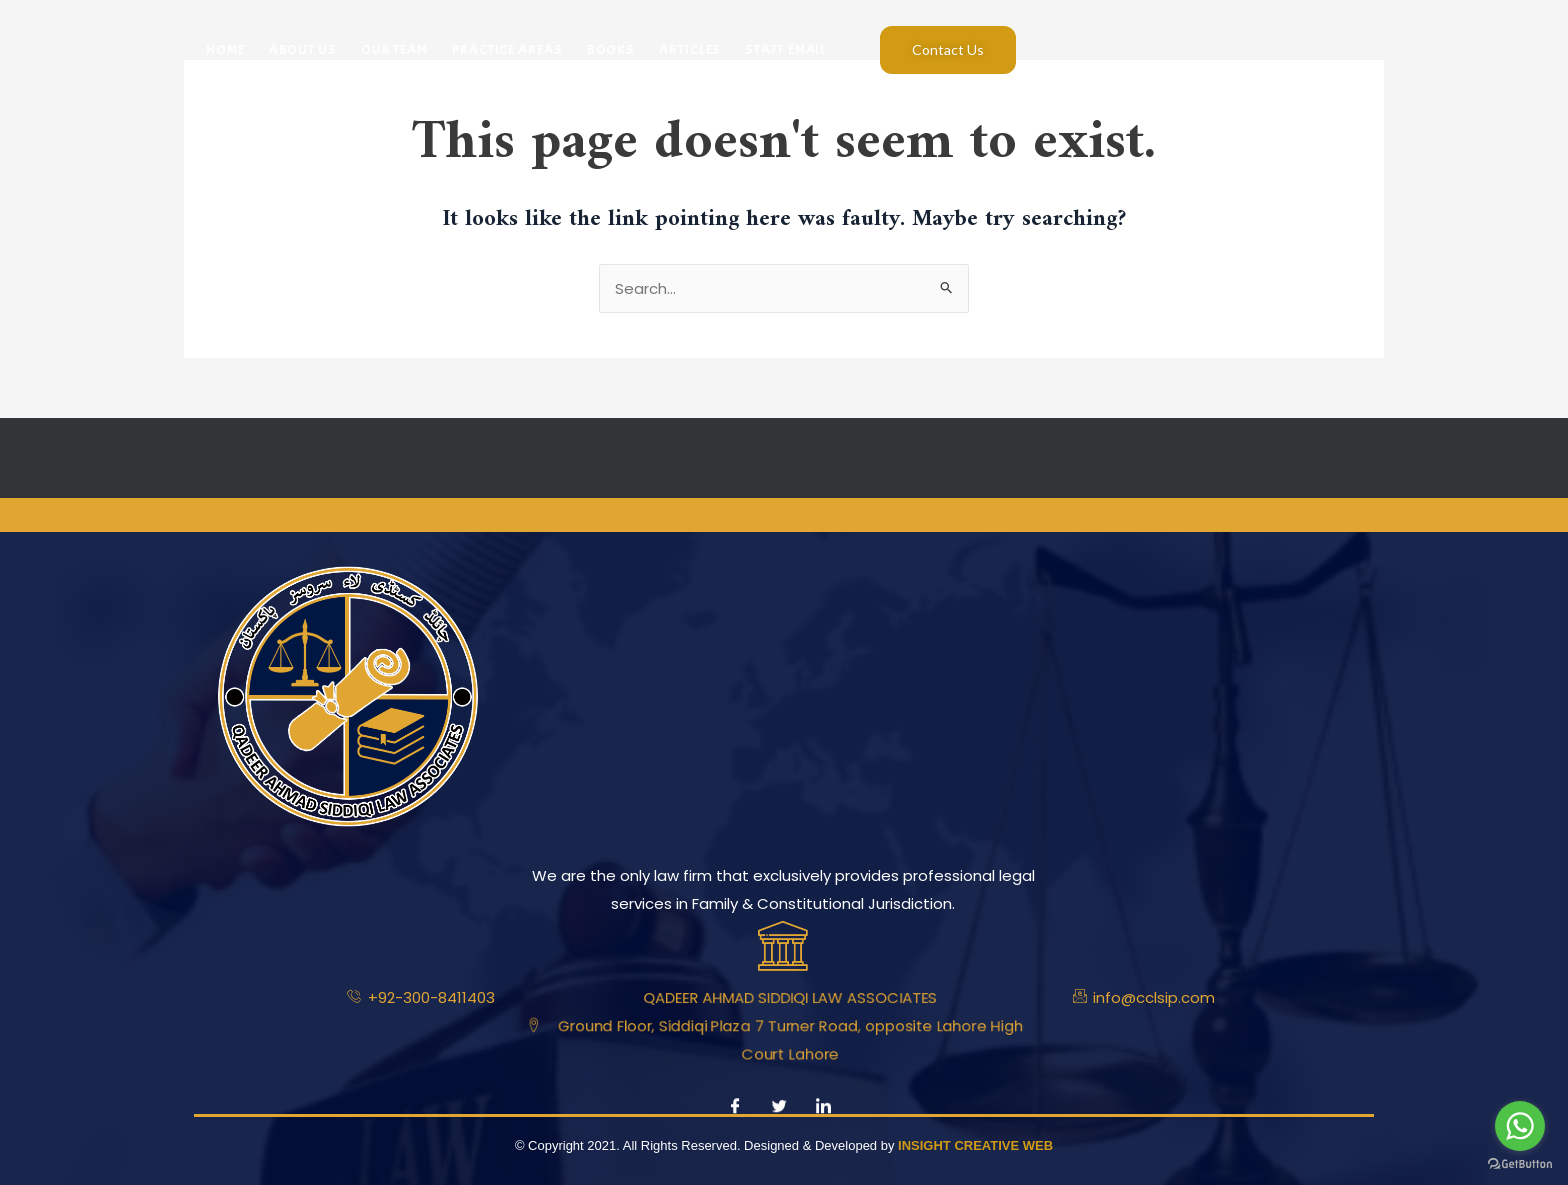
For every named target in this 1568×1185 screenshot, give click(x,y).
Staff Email (786, 49)
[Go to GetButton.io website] (1520, 1164)
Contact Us (948, 49)
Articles (690, 49)
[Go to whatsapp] (1520, 1126)
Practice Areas (507, 49)
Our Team (394, 49)
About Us (303, 49)
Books (611, 49)
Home (225, 49)
